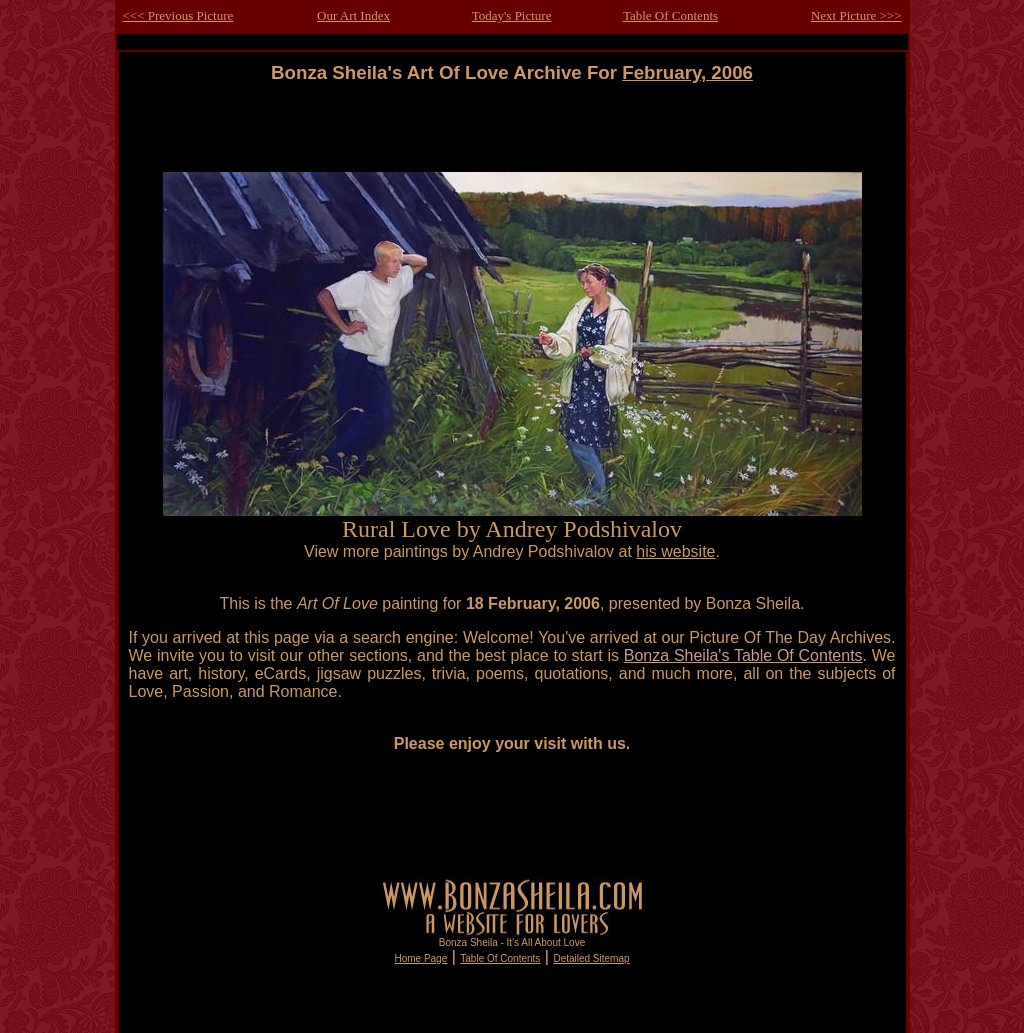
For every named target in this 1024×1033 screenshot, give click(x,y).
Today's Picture (512, 15)
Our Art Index (353, 15)
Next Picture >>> (856, 15)
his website (675, 551)
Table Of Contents (670, 15)
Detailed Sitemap (591, 958)
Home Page (420, 958)
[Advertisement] (512, 128)
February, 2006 (687, 72)
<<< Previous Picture (178, 15)
